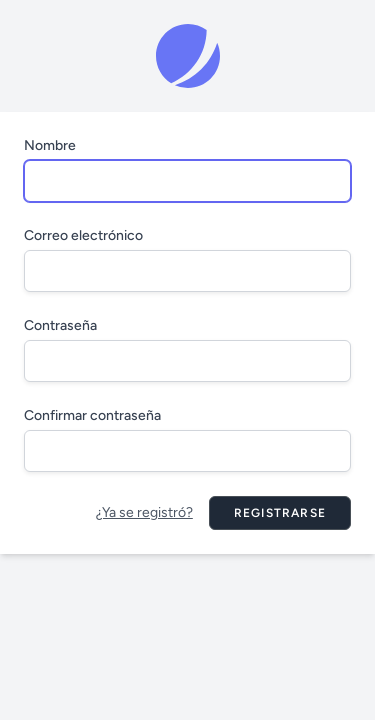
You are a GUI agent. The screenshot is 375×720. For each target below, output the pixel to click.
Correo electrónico (83, 235)
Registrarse (280, 513)
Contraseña (60, 325)
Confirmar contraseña (92, 415)
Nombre (50, 145)
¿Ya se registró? (144, 512)
